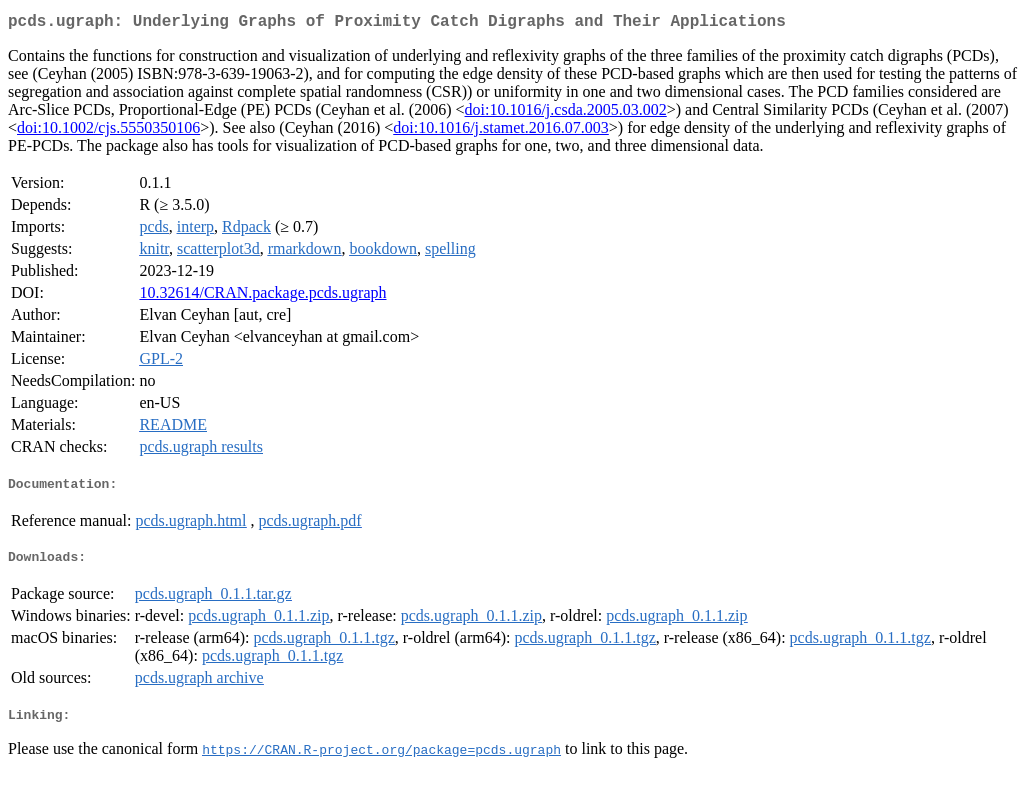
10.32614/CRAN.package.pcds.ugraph (262, 296)
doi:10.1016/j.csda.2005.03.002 (566, 113)
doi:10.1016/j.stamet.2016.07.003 (501, 131)
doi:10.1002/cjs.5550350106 (108, 131)
